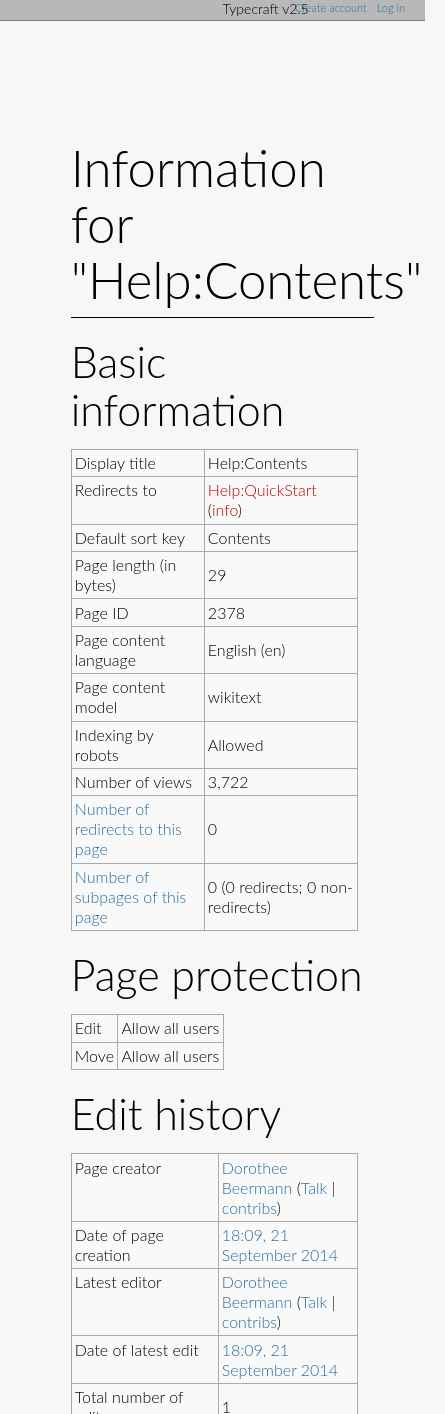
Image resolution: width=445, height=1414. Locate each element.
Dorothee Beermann (257, 1177)
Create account (331, 7)
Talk (314, 1187)
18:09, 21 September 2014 (280, 1244)
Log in (391, 7)
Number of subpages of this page (130, 896)
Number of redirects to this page (128, 828)
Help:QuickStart (262, 489)
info (225, 509)
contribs (249, 1207)
